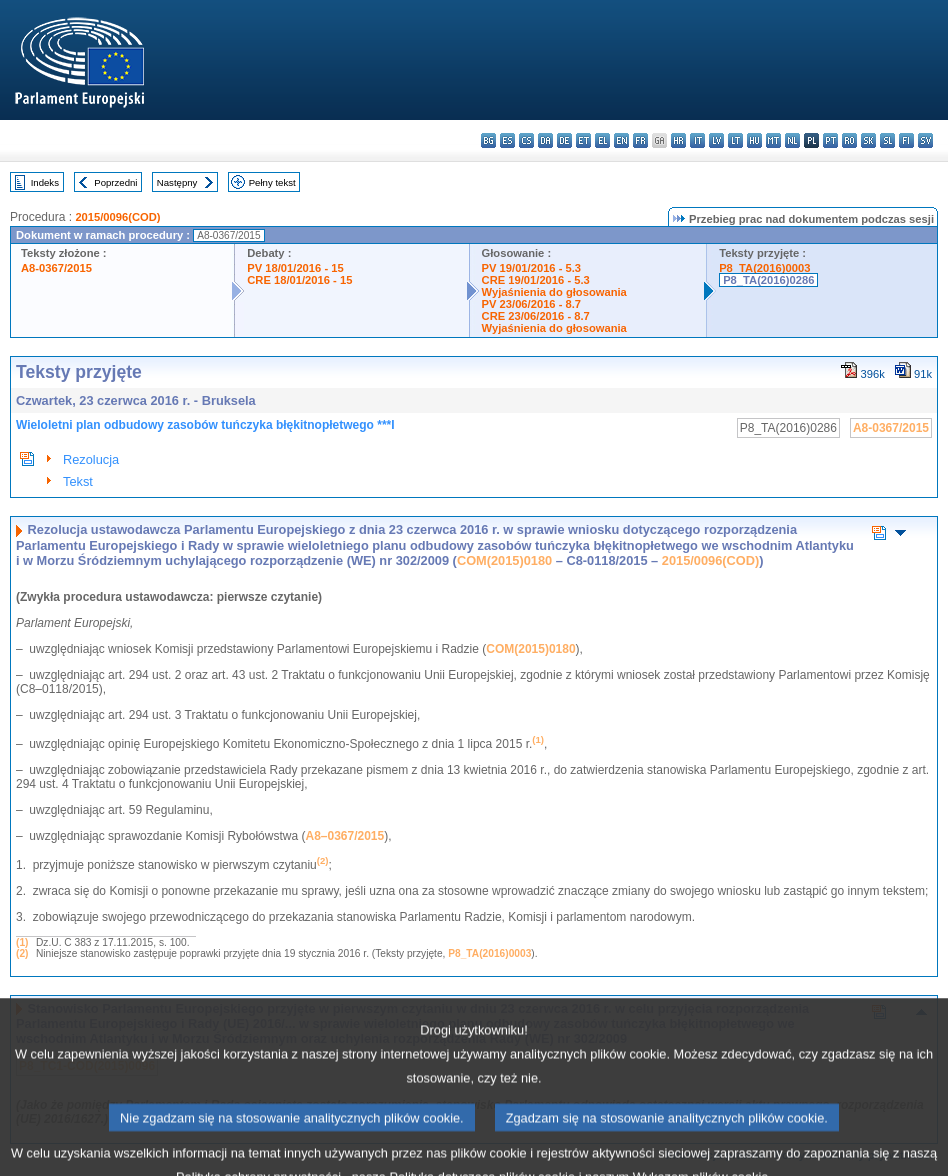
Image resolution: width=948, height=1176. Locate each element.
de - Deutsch (564, 140)
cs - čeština (526, 140)
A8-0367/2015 (56, 268)
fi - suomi (906, 140)
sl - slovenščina (887, 140)
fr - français (640, 140)
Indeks (45, 182)
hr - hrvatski (678, 140)
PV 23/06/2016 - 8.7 (532, 304)
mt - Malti (773, 140)
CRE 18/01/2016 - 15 (299, 280)
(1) (22, 942)
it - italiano (697, 140)
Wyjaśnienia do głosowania (554, 292)
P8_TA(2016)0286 (768, 280)
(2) (22, 953)
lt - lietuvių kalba (735, 140)
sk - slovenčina (868, 140)
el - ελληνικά (602, 140)
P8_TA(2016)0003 (764, 268)
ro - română (849, 140)
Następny (177, 182)
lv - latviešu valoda (716, 140)
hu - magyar (754, 140)
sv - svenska (925, 140)
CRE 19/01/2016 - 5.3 (536, 280)
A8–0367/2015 (344, 836)
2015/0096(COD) (117, 217)
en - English (621, 140)
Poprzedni (115, 182)
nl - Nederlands (792, 140)
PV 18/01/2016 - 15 (295, 268)
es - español (507, 140)
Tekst (78, 481)
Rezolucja (91, 459)
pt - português (830, 140)
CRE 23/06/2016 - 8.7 (536, 316)
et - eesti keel (583, 140)
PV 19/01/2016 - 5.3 (532, 268)
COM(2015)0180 (504, 560)
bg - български (488, 140)
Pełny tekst (272, 182)
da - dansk (545, 140)
